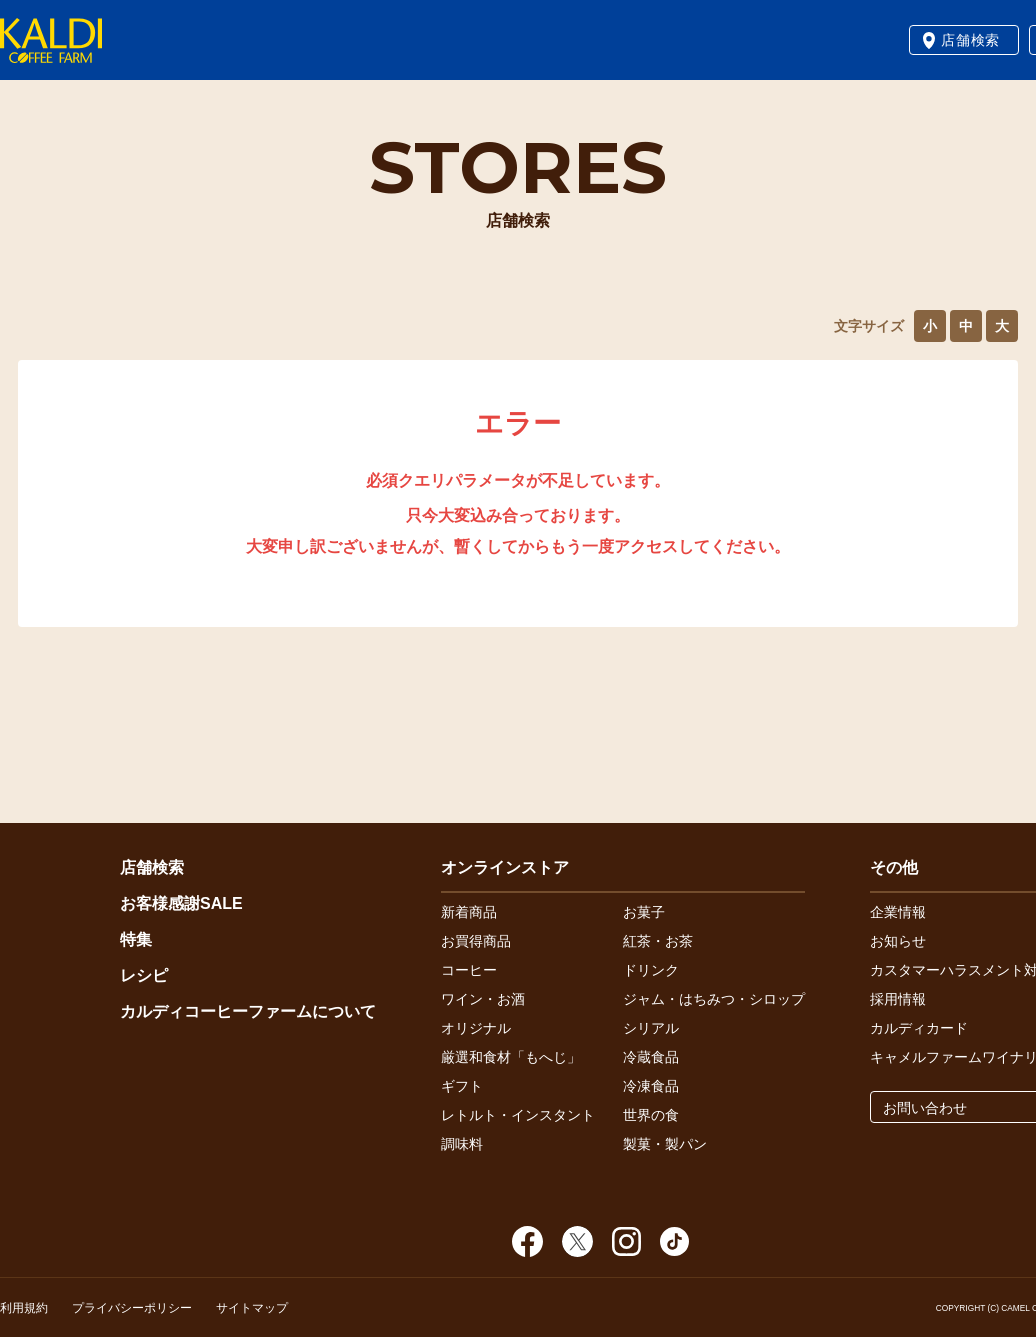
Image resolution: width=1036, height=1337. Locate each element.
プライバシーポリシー (132, 1308)
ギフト (462, 1086)
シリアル (651, 1028)
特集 (136, 939)
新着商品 (469, 912)
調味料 (462, 1144)
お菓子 (644, 912)
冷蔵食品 (651, 1057)
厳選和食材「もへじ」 (511, 1057)
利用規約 (24, 1308)
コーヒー (469, 970)
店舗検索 (970, 40)
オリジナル (476, 1028)
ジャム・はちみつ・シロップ (714, 999)
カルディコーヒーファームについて (248, 1011)
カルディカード (919, 1028)
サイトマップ (252, 1308)
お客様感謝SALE (181, 903)
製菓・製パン (665, 1144)
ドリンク (651, 970)
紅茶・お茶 (658, 941)
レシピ (144, 975)
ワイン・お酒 (483, 999)
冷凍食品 (651, 1086)
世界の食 (651, 1115)
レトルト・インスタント (518, 1115)
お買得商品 (476, 941)
